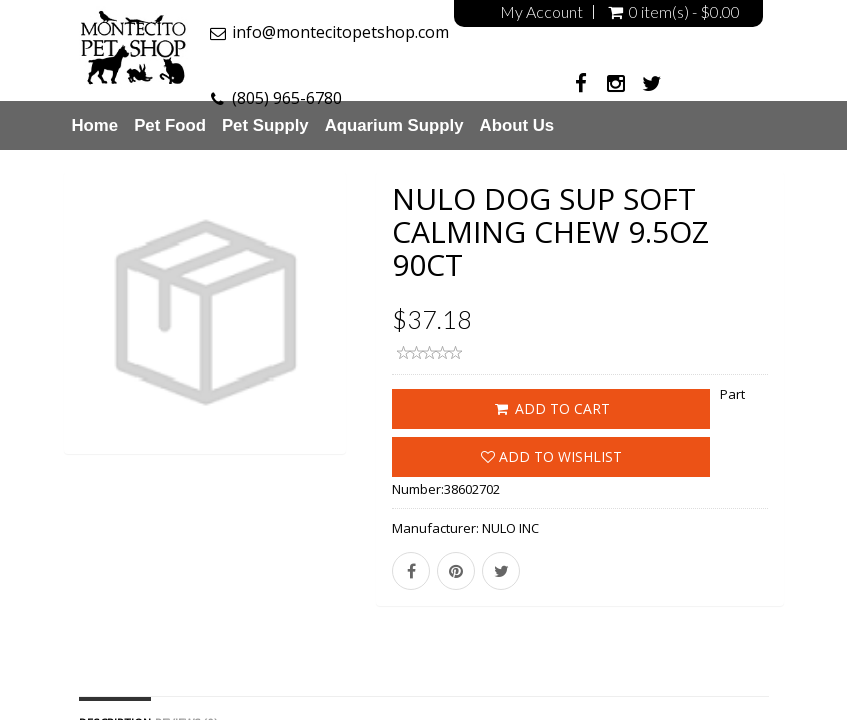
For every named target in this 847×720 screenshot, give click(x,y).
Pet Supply (265, 125)
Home (95, 125)
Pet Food (170, 125)
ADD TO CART (551, 408)
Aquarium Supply (394, 125)
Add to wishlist (551, 456)
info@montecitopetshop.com (340, 32)
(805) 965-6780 (287, 98)
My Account (541, 12)
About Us (517, 125)
